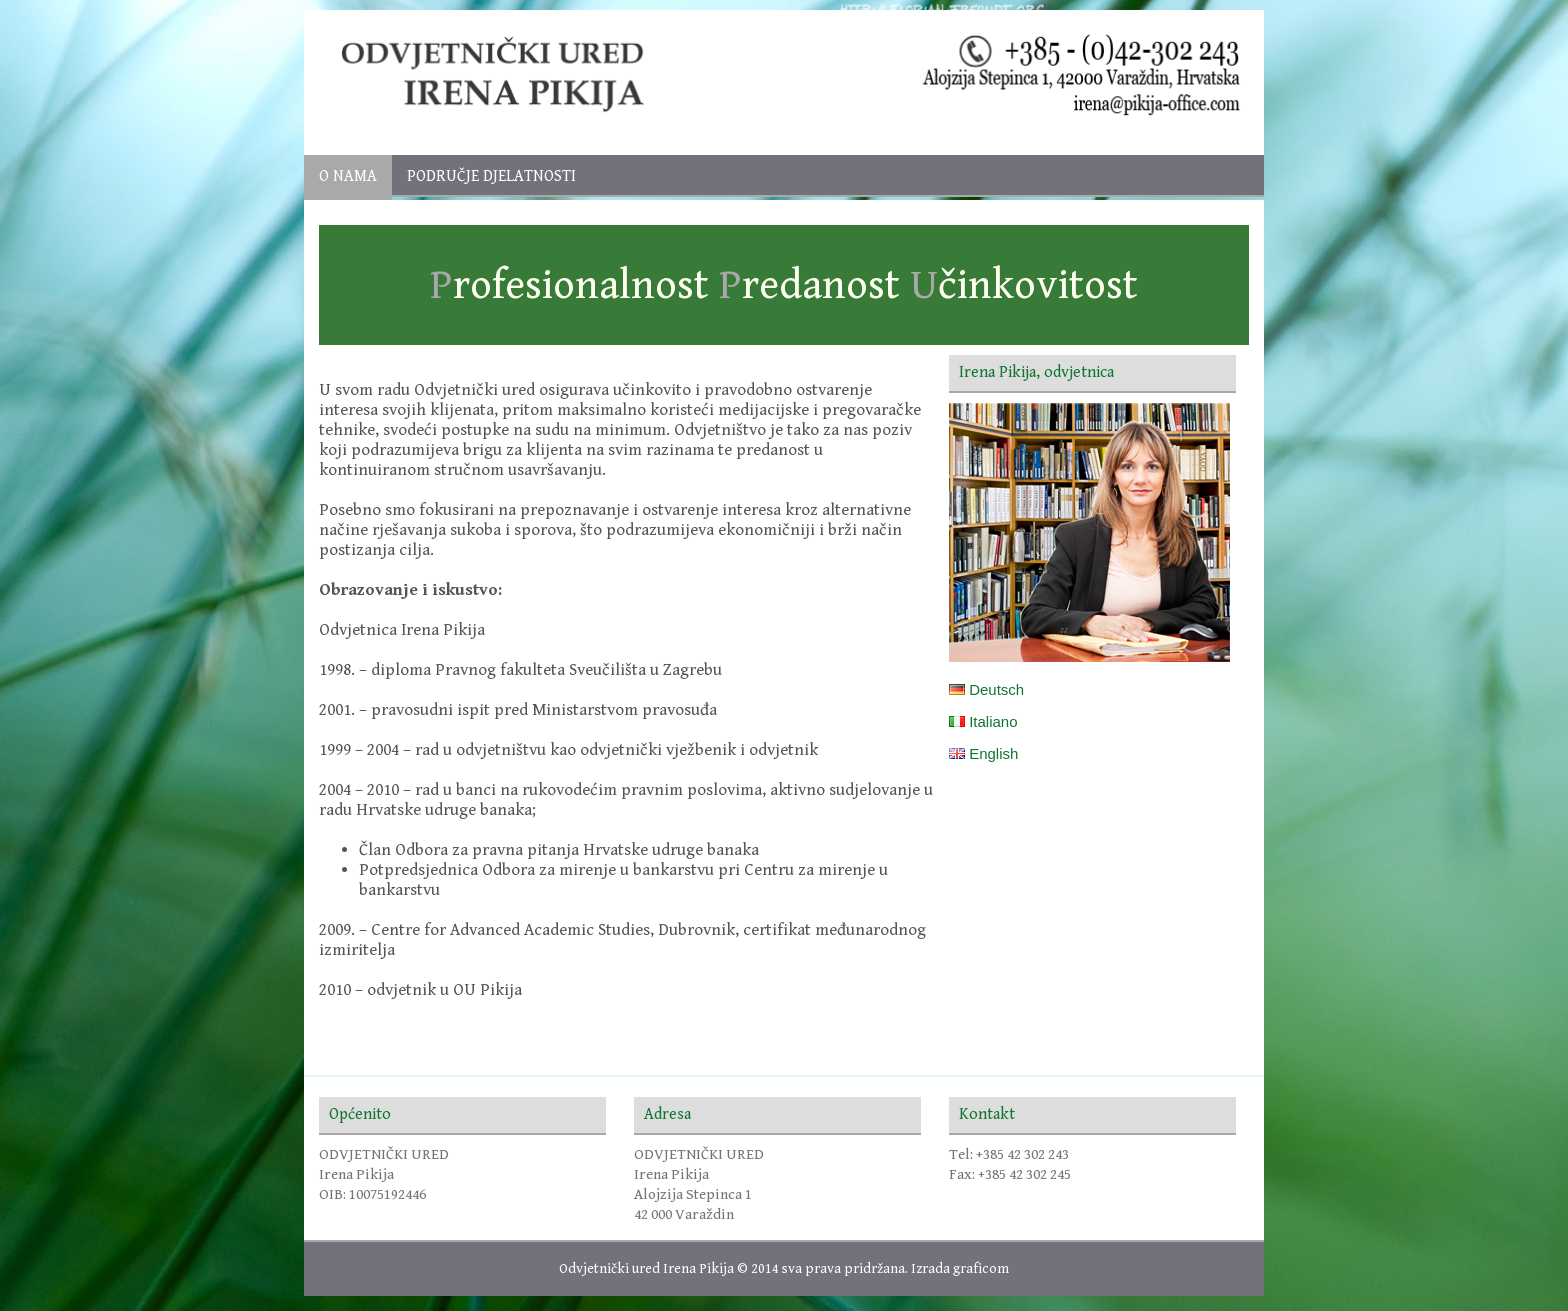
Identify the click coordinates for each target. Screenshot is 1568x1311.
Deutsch (986, 689)
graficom (981, 1269)
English (983, 753)
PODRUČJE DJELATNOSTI (491, 176)
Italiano (983, 721)
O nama (348, 176)
